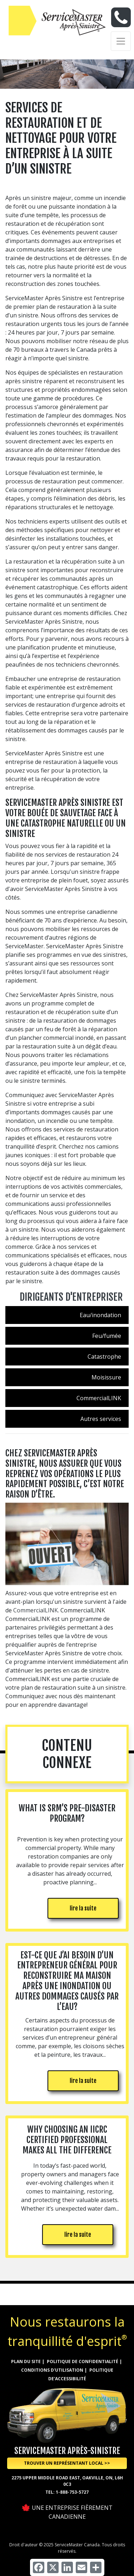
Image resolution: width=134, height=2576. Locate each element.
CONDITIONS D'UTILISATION (52, 2370)
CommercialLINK (98, 1398)
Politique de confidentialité (82, 2361)
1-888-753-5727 (72, 2492)
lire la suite (83, 1908)
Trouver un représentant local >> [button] (67, 2463)
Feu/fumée (106, 1336)
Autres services (100, 1419)
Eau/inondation (100, 1315)
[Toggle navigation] (121, 41)
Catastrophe (104, 1356)
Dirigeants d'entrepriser (71, 1297)
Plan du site (26, 2361)
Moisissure (106, 1377)
